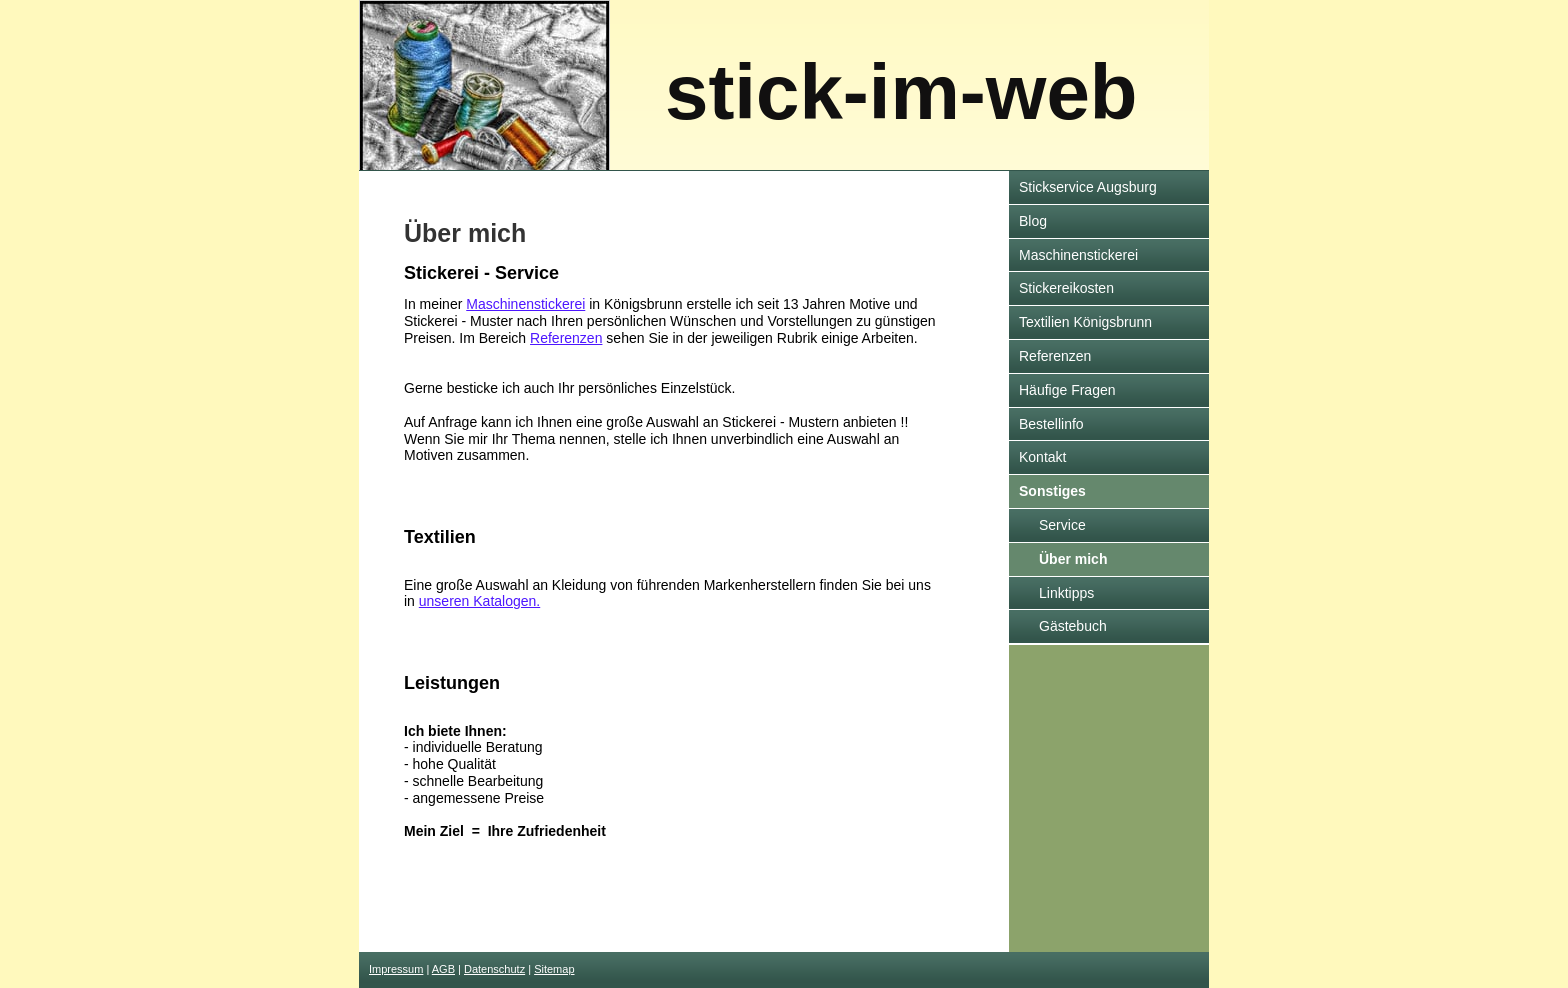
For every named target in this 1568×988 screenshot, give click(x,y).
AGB (443, 969)
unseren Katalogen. (479, 601)
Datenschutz (494, 969)
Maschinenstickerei (525, 304)
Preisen (427, 338)
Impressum (396, 969)
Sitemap (554, 969)
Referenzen (566, 338)
